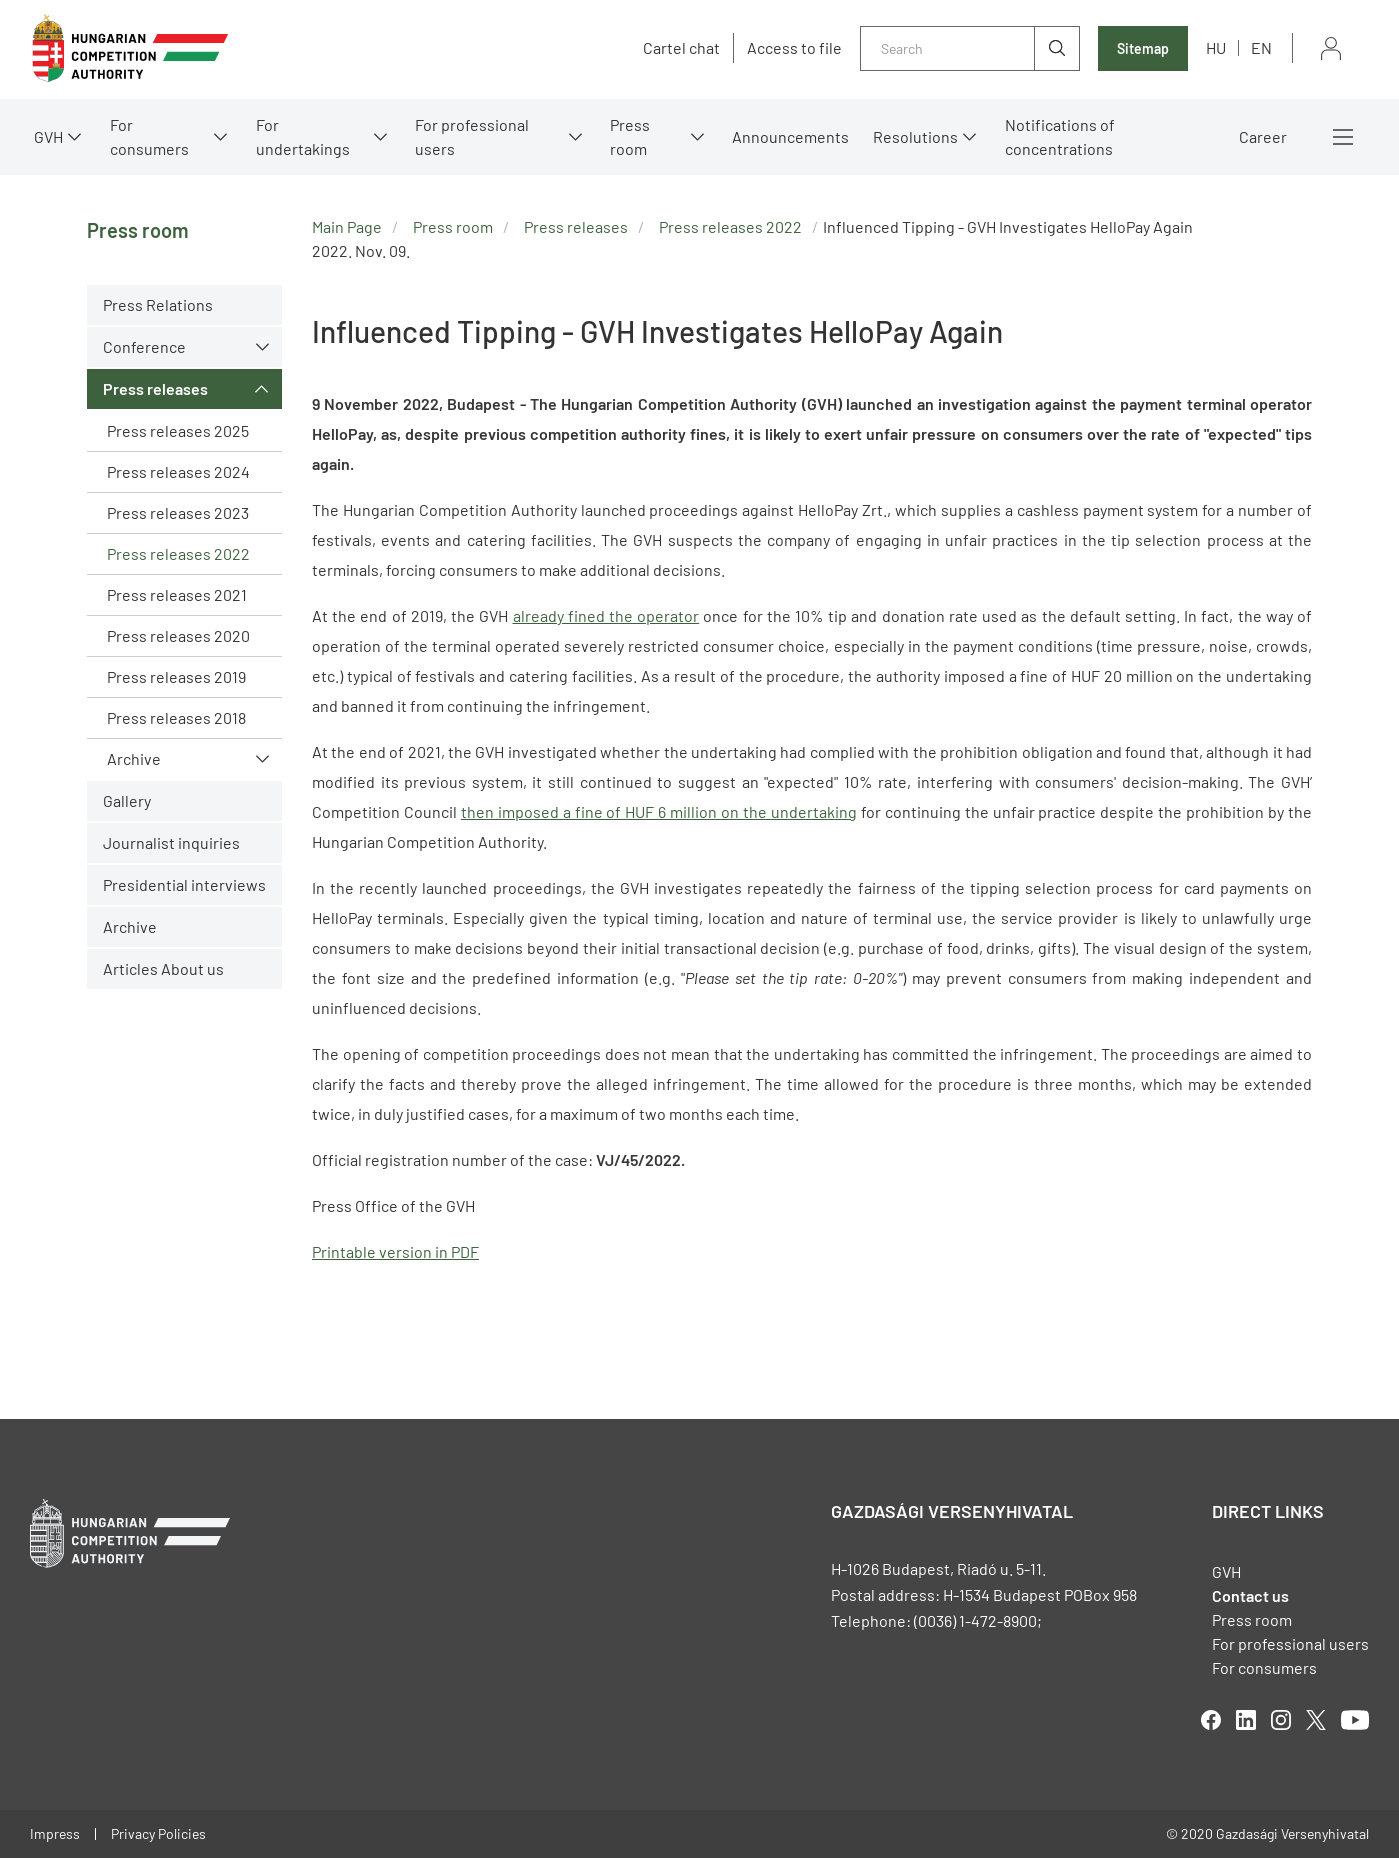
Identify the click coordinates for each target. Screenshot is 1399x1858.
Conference (144, 346)
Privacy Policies (158, 1833)
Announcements (790, 136)
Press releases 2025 (178, 430)
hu (1216, 47)
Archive (134, 758)
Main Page (347, 226)
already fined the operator (606, 615)
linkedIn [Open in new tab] (1246, 1720)
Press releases (155, 388)
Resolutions (915, 136)
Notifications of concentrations (1060, 136)
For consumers (149, 136)
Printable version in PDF (395, 1251)
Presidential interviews (184, 884)
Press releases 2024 (178, 471)
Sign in (1331, 48)
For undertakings (303, 136)
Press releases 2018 (176, 717)
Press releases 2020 (178, 635)
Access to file (794, 48)
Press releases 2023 (178, 512)
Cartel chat (681, 48)
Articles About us (163, 968)
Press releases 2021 (177, 594)
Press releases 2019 (176, 676)
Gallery (127, 800)
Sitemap (1143, 48)
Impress (55, 1833)
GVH (48, 136)
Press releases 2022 (178, 553)
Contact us (1250, 1595)
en (1261, 47)
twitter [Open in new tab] (1316, 1720)
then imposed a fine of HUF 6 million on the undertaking (659, 811)
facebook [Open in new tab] (1211, 1720)
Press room (630, 136)
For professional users (472, 136)
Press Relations (158, 304)
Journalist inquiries (171, 842)
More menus (1343, 137)
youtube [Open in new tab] (1355, 1720)
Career (1263, 136)
